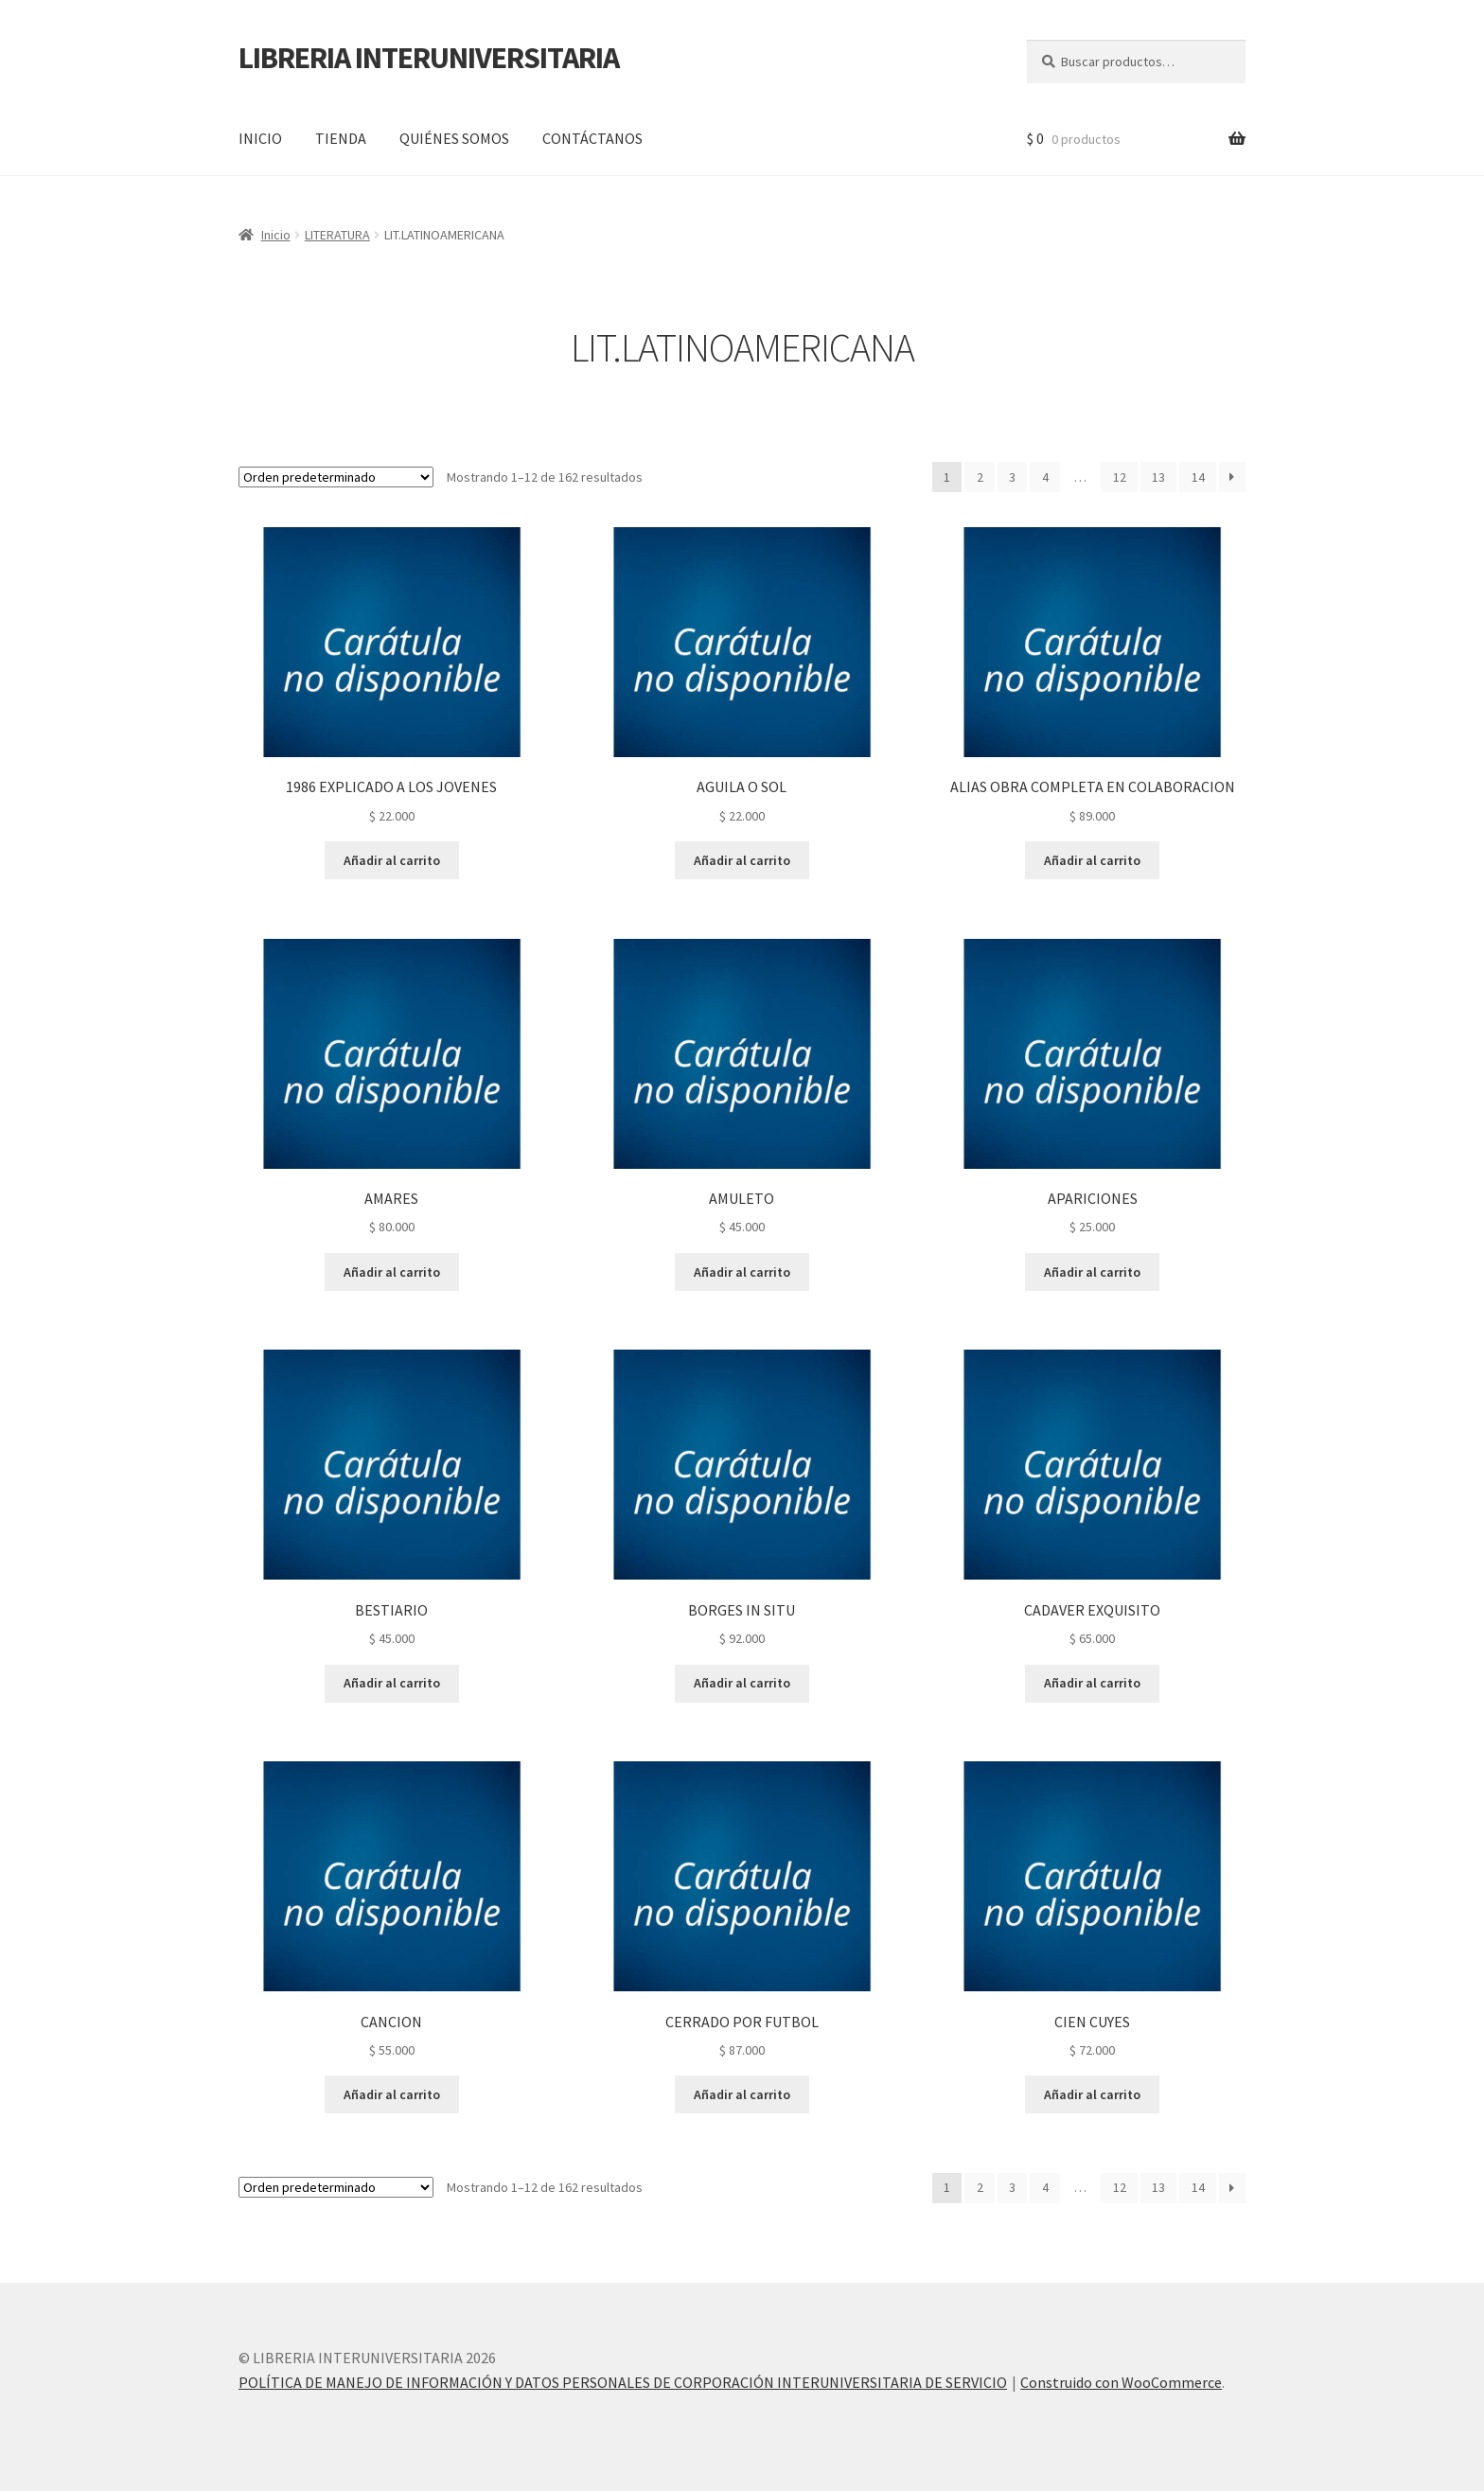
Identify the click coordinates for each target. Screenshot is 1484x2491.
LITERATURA (337, 234)
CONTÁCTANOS (592, 138)
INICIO (260, 138)
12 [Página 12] (1119, 477)
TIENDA (340, 138)
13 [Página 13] (1158, 477)
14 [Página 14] (1198, 477)
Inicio (276, 234)
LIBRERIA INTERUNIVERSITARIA (428, 58)
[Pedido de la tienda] (335, 477)
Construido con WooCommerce (1121, 2382)
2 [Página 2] (980, 477)
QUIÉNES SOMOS (454, 138)
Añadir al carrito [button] (392, 860)
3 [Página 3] (1012, 477)
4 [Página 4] (1045, 477)
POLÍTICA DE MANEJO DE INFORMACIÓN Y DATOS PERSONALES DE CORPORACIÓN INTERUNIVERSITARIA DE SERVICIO (622, 2382)
